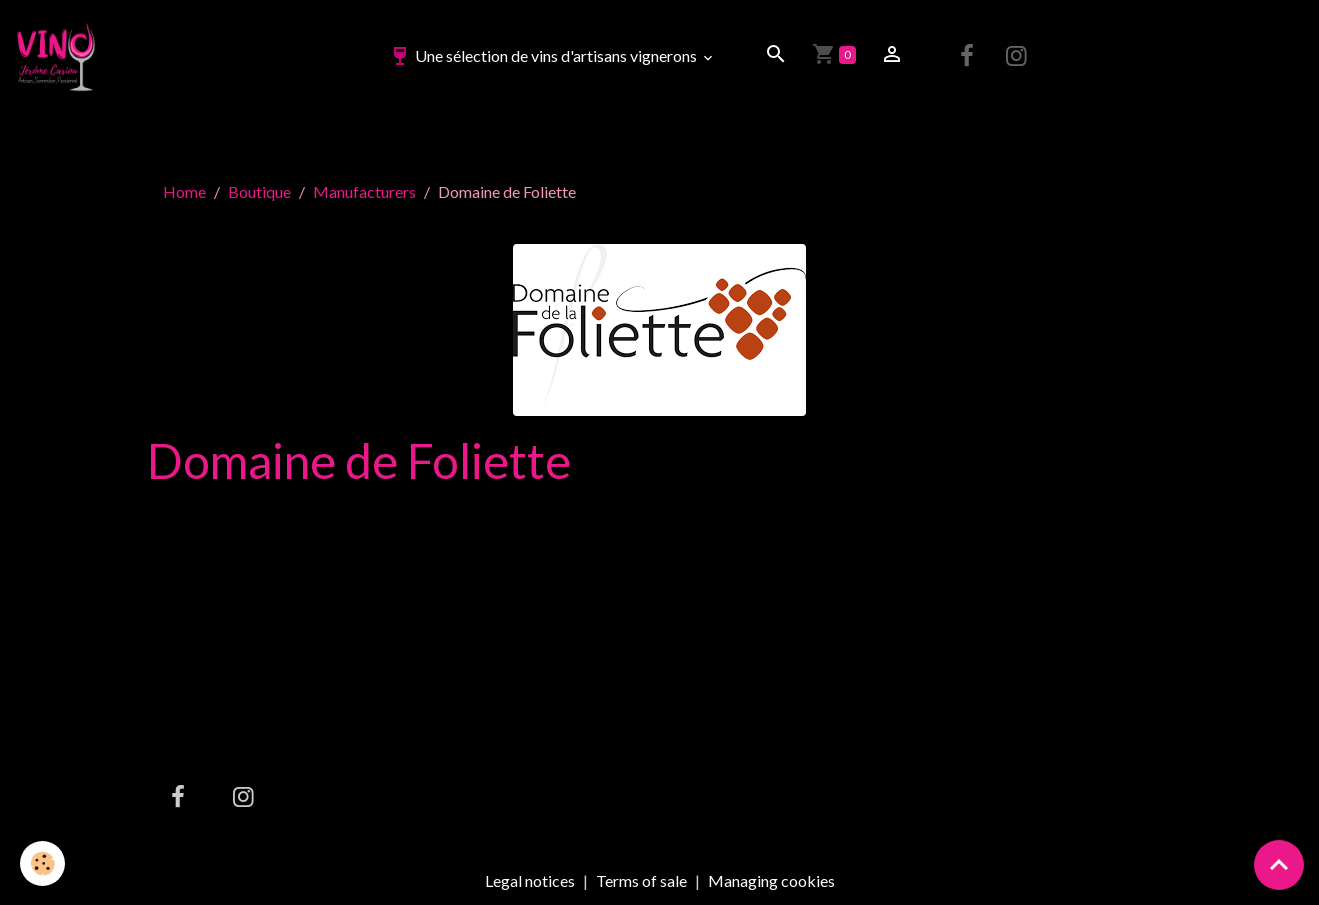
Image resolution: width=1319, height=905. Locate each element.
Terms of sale (641, 880)
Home (184, 191)
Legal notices (530, 880)
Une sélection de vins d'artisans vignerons (544, 55)
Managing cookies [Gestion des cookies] (771, 881)
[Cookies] (42, 863)
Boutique (259, 191)
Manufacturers (364, 191)
